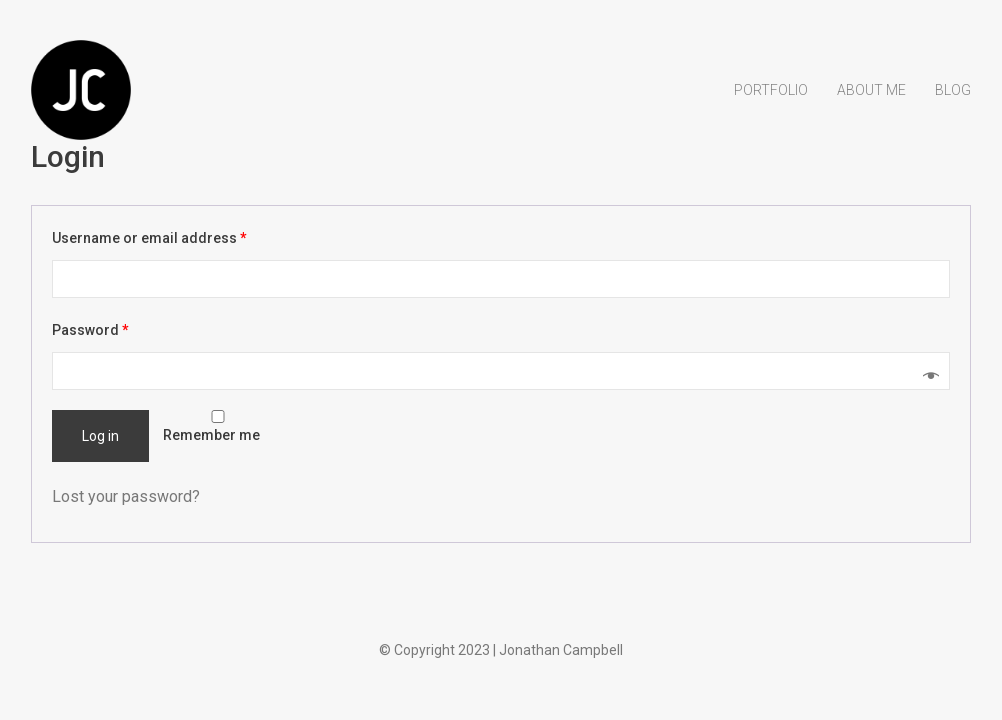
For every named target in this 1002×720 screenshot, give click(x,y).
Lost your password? (126, 496)
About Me (871, 90)
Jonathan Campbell (561, 650)
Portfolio (771, 90)
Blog (953, 90)
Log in (100, 436)
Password (90, 330)
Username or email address (149, 238)
